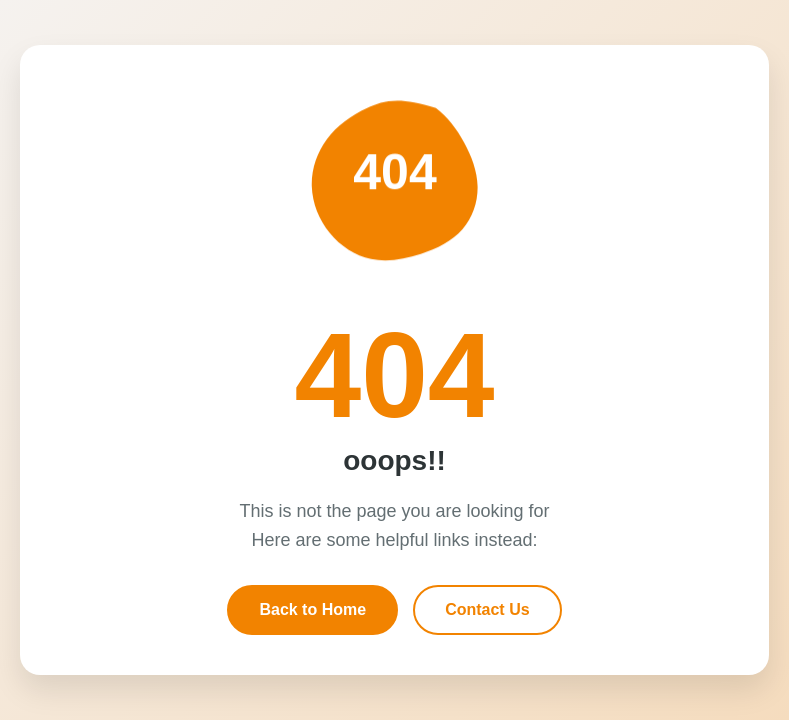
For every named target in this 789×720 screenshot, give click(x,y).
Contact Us (487, 609)
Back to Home (312, 609)
